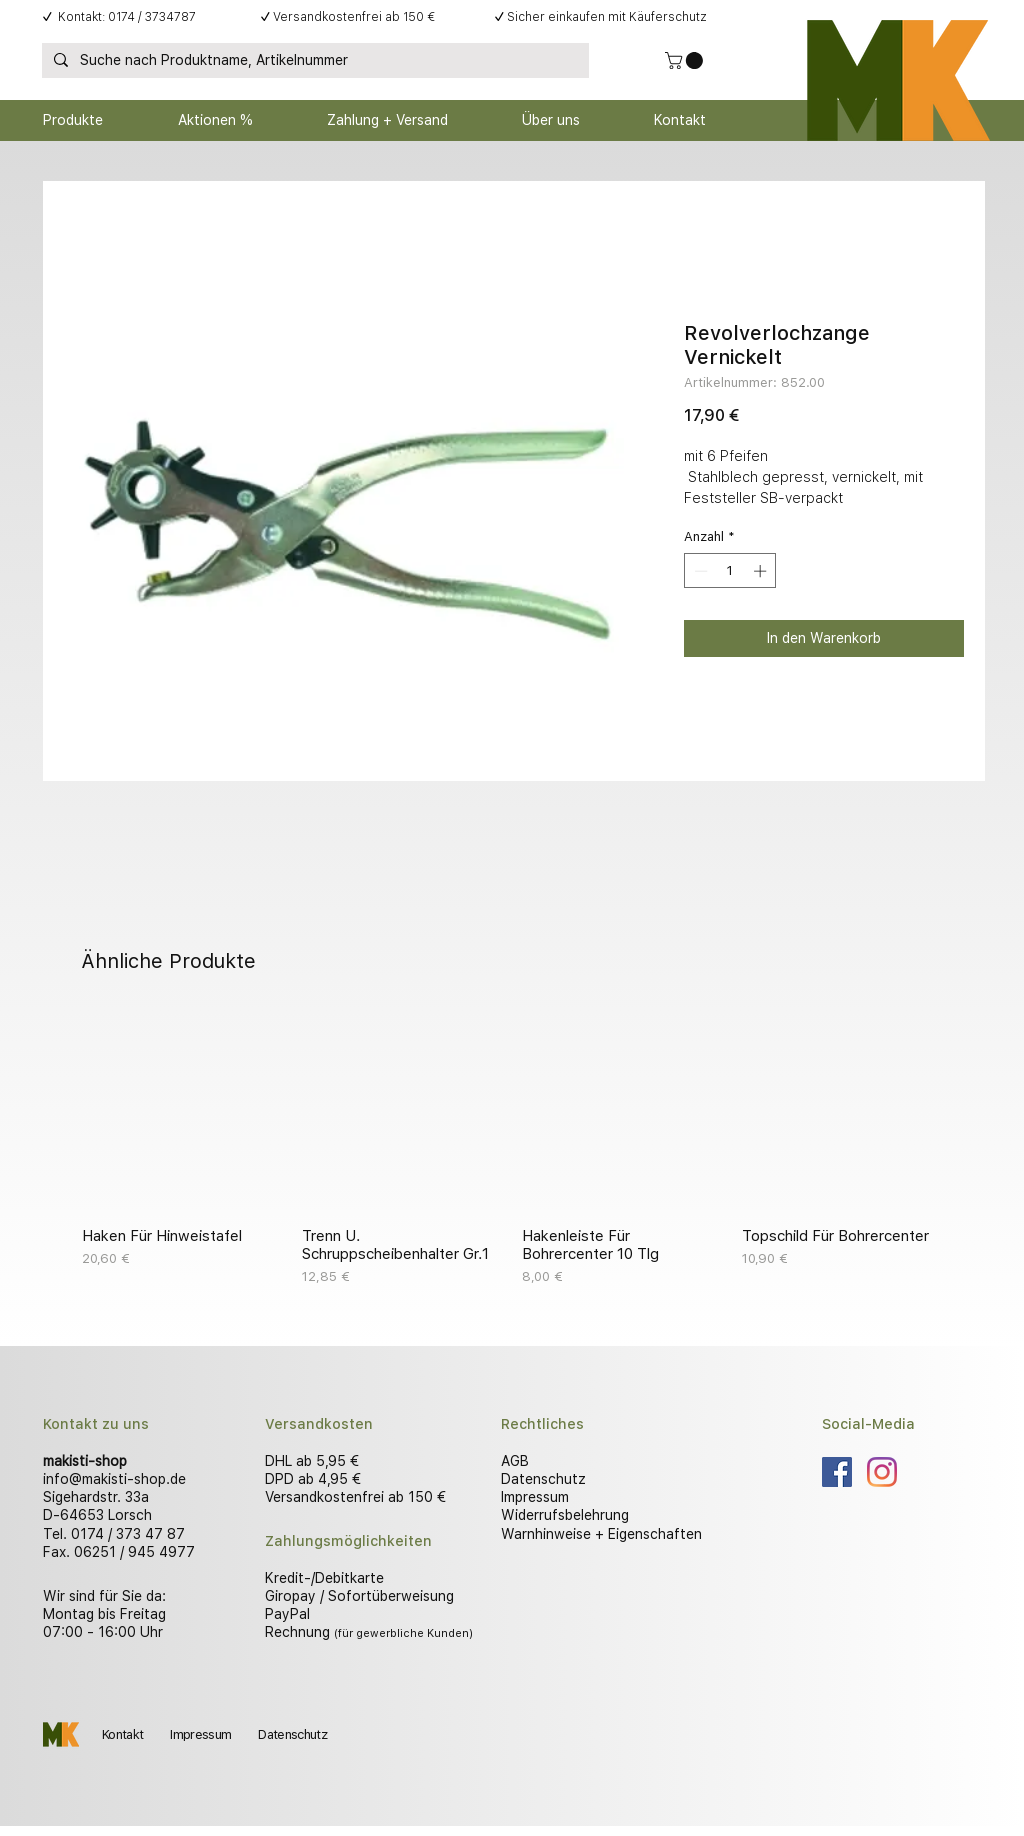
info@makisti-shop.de (114, 1479)
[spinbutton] (730, 571)
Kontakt (122, 1734)
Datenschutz (543, 1479)
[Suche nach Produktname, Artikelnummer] (313, 61)
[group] (512, 1149)
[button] (686, 60)
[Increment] (762, 571)
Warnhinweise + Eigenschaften (601, 1534)
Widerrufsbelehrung (565, 1515)
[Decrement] (699, 571)
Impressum (535, 1497)
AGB (515, 1461)
